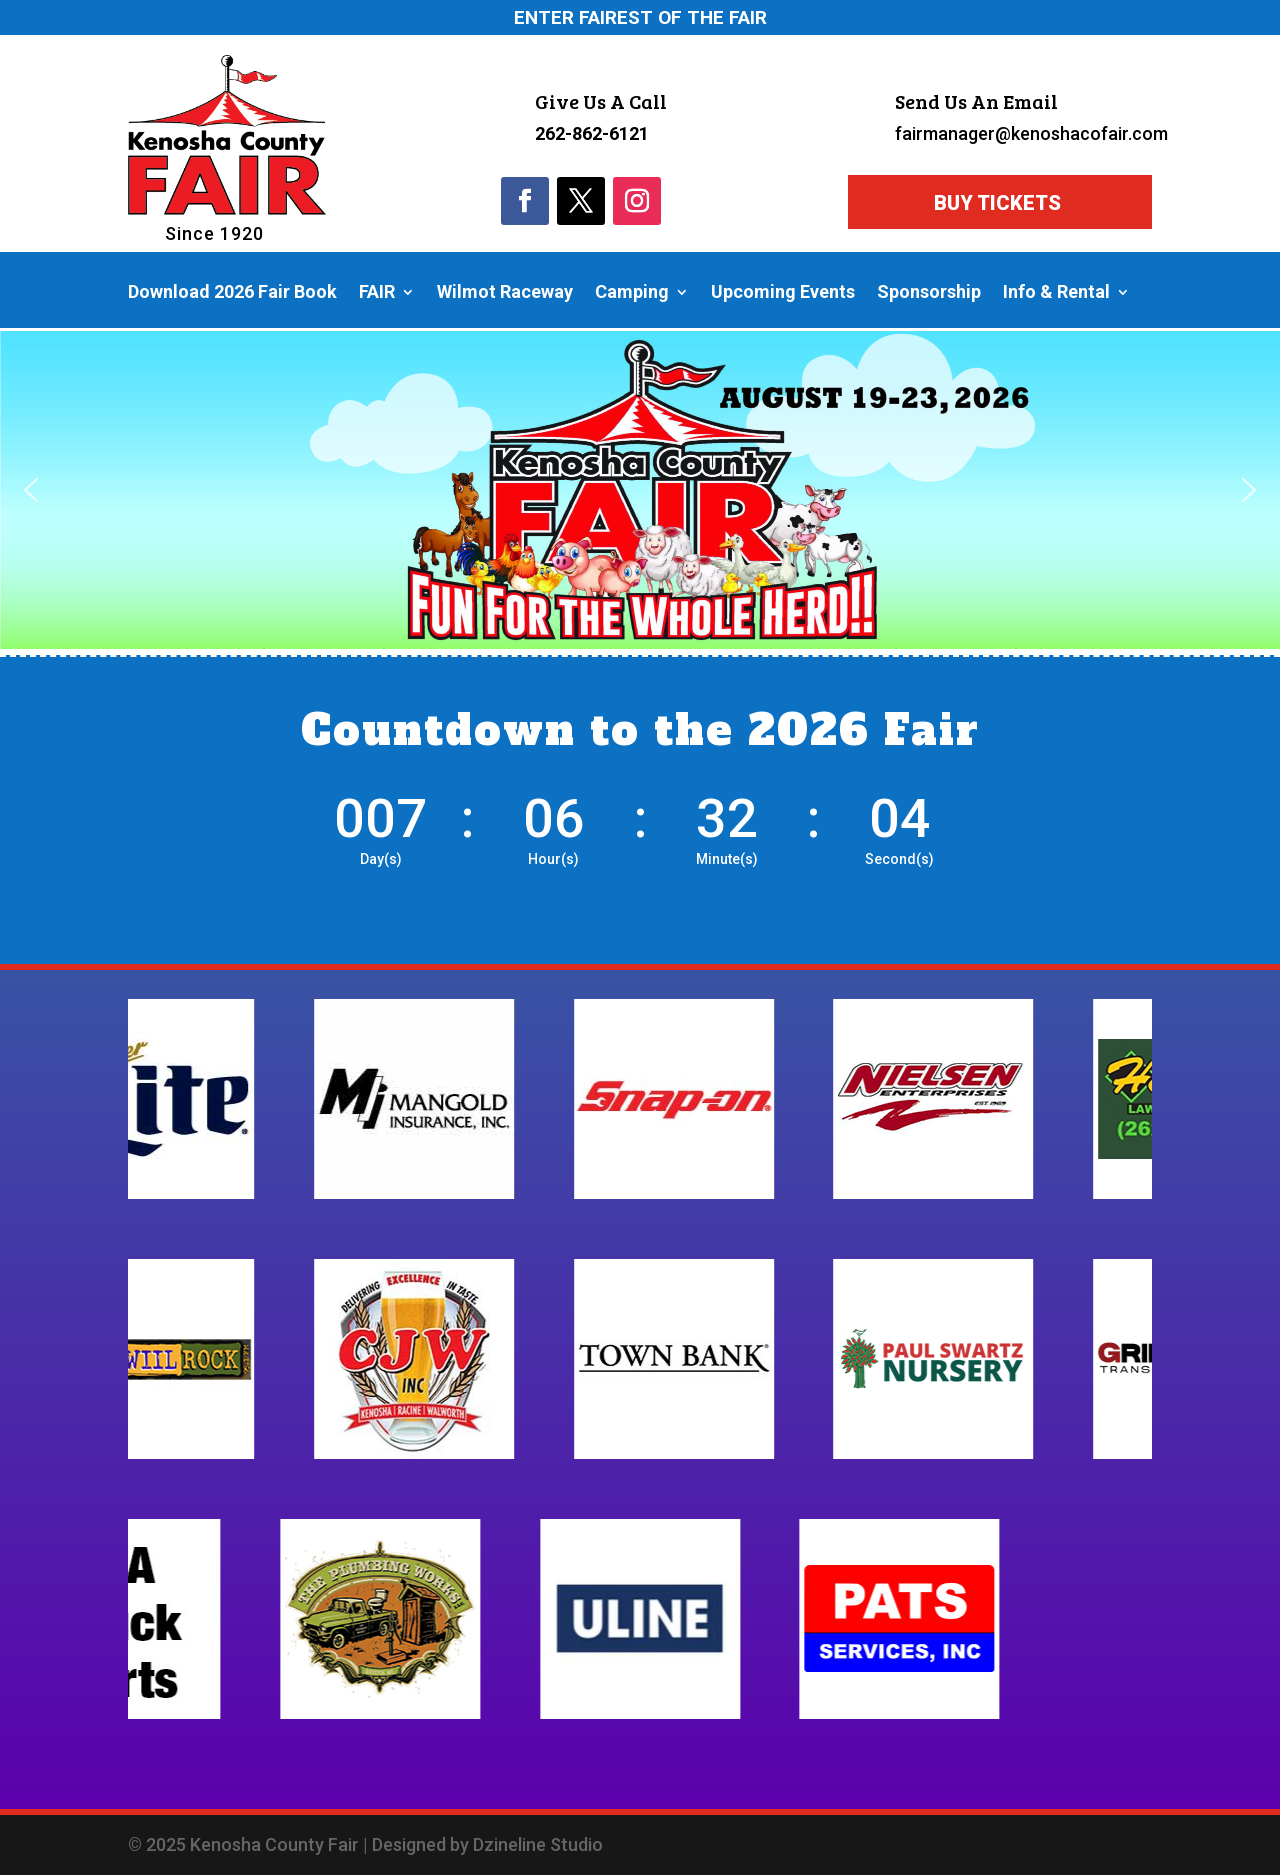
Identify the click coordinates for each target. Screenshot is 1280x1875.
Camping (632, 293)
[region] (640, 490)
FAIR (377, 293)
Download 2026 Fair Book (232, 293)
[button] (31, 490)
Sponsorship (929, 293)
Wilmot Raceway (505, 293)
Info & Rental (1056, 293)
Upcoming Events (783, 293)
